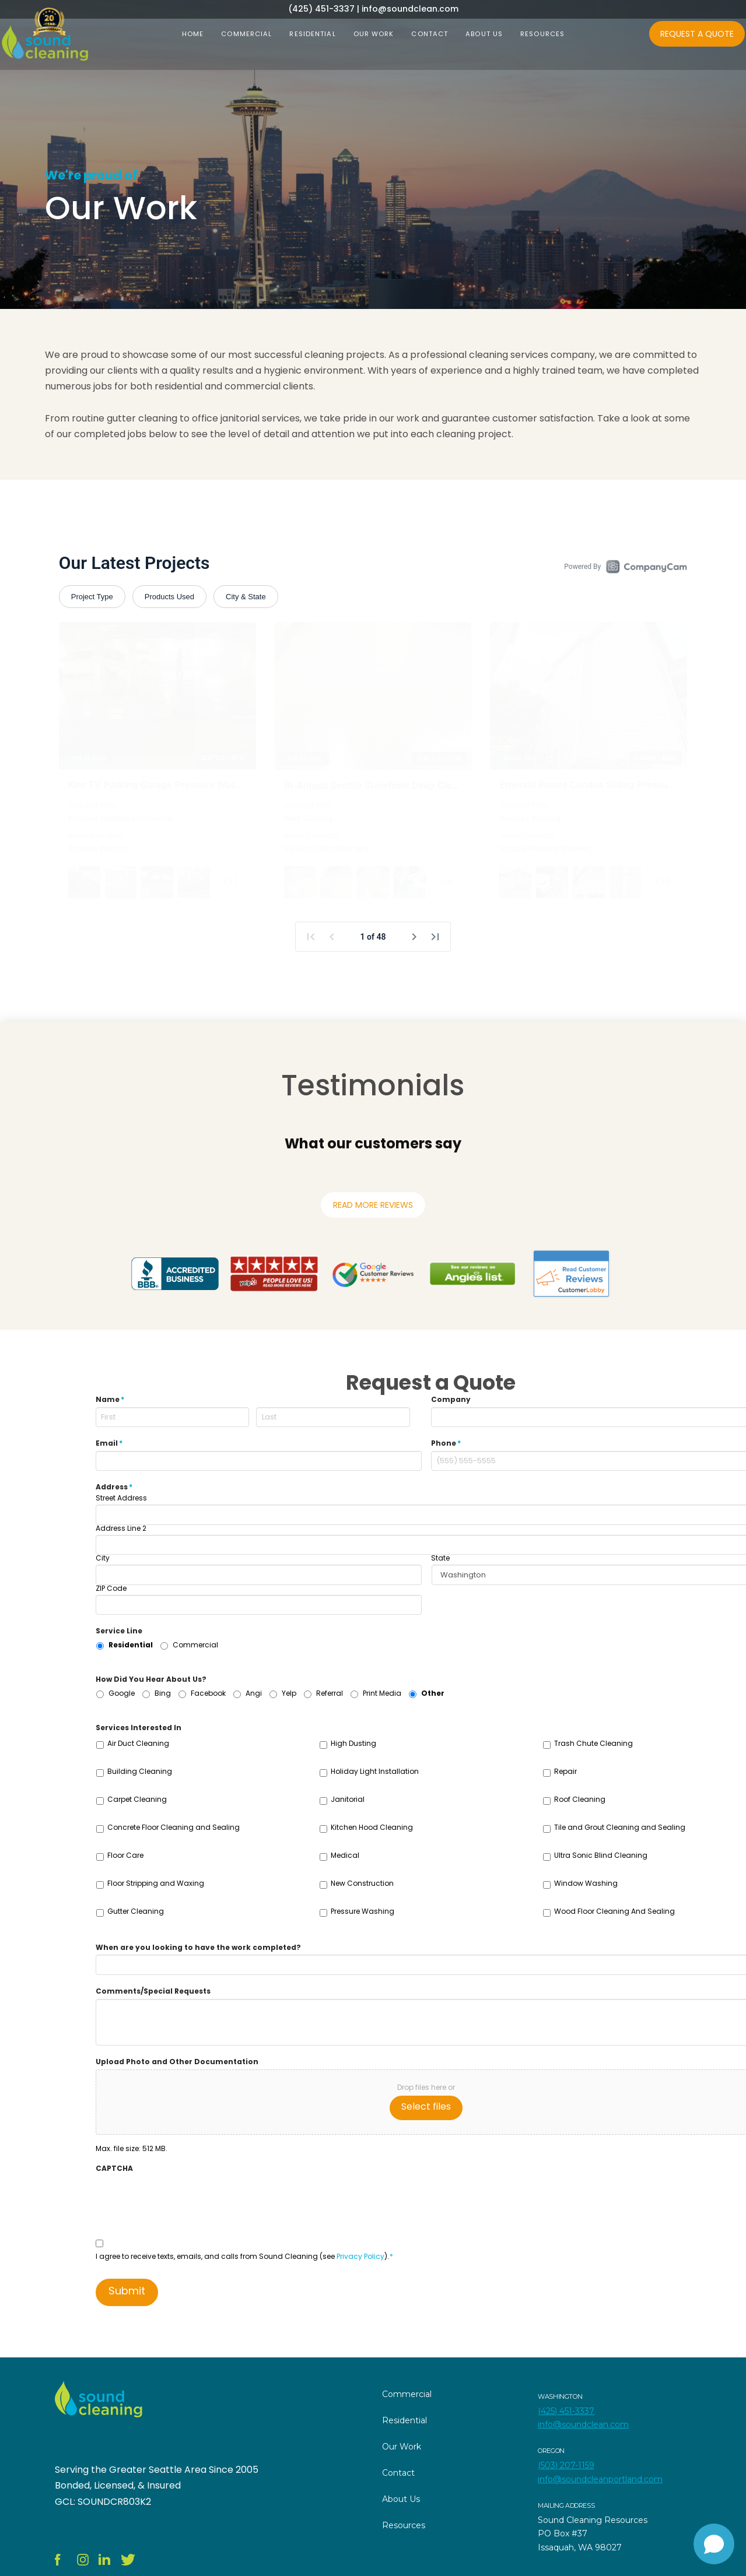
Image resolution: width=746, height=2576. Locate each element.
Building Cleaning (139, 1771)
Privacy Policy (360, 2256)
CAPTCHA (114, 2168)
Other (432, 1693)
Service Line (119, 1631)
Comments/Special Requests (153, 1991)
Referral (329, 1693)
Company (451, 1399)
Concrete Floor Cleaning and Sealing (173, 1827)
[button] (284, 1171)
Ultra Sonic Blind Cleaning (600, 1855)
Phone (446, 1443)
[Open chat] (714, 2544)
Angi (254, 1693)
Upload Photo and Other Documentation (177, 2062)
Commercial (195, 1645)
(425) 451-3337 (566, 2411)
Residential (130, 1645)
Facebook (208, 1693)
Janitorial (348, 1799)
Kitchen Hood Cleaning (372, 1827)
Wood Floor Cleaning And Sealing (614, 1911)
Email (109, 1443)
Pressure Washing (362, 1911)
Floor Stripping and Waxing (155, 1883)
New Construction (362, 1883)
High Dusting (353, 1743)
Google (121, 1693)
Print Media (382, 1693)
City (103, 1558)
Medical (345, 1855)
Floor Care (125, 1855)
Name (110, 1399)
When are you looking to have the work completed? (198, 1947)
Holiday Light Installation (375, 1771)
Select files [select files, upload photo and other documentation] (426, 2106)
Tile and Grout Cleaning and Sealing (619, 1827)
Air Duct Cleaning (138, 1743)
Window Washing (586, 1883)
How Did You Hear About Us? (151, 1679)
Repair (565, 1771)
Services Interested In (138, 1727)
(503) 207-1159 (566, 2465)
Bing (163, 1693)
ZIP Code (111, 1588)
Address (114, 1487)
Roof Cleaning (579, 1799)
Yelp (289, 1693)
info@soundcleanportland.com (600, 2479)
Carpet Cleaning (137, 1799)
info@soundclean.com (583, 2424)
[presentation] (184, 2198)
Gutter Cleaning (135, 1911)
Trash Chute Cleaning (593, 1743)
